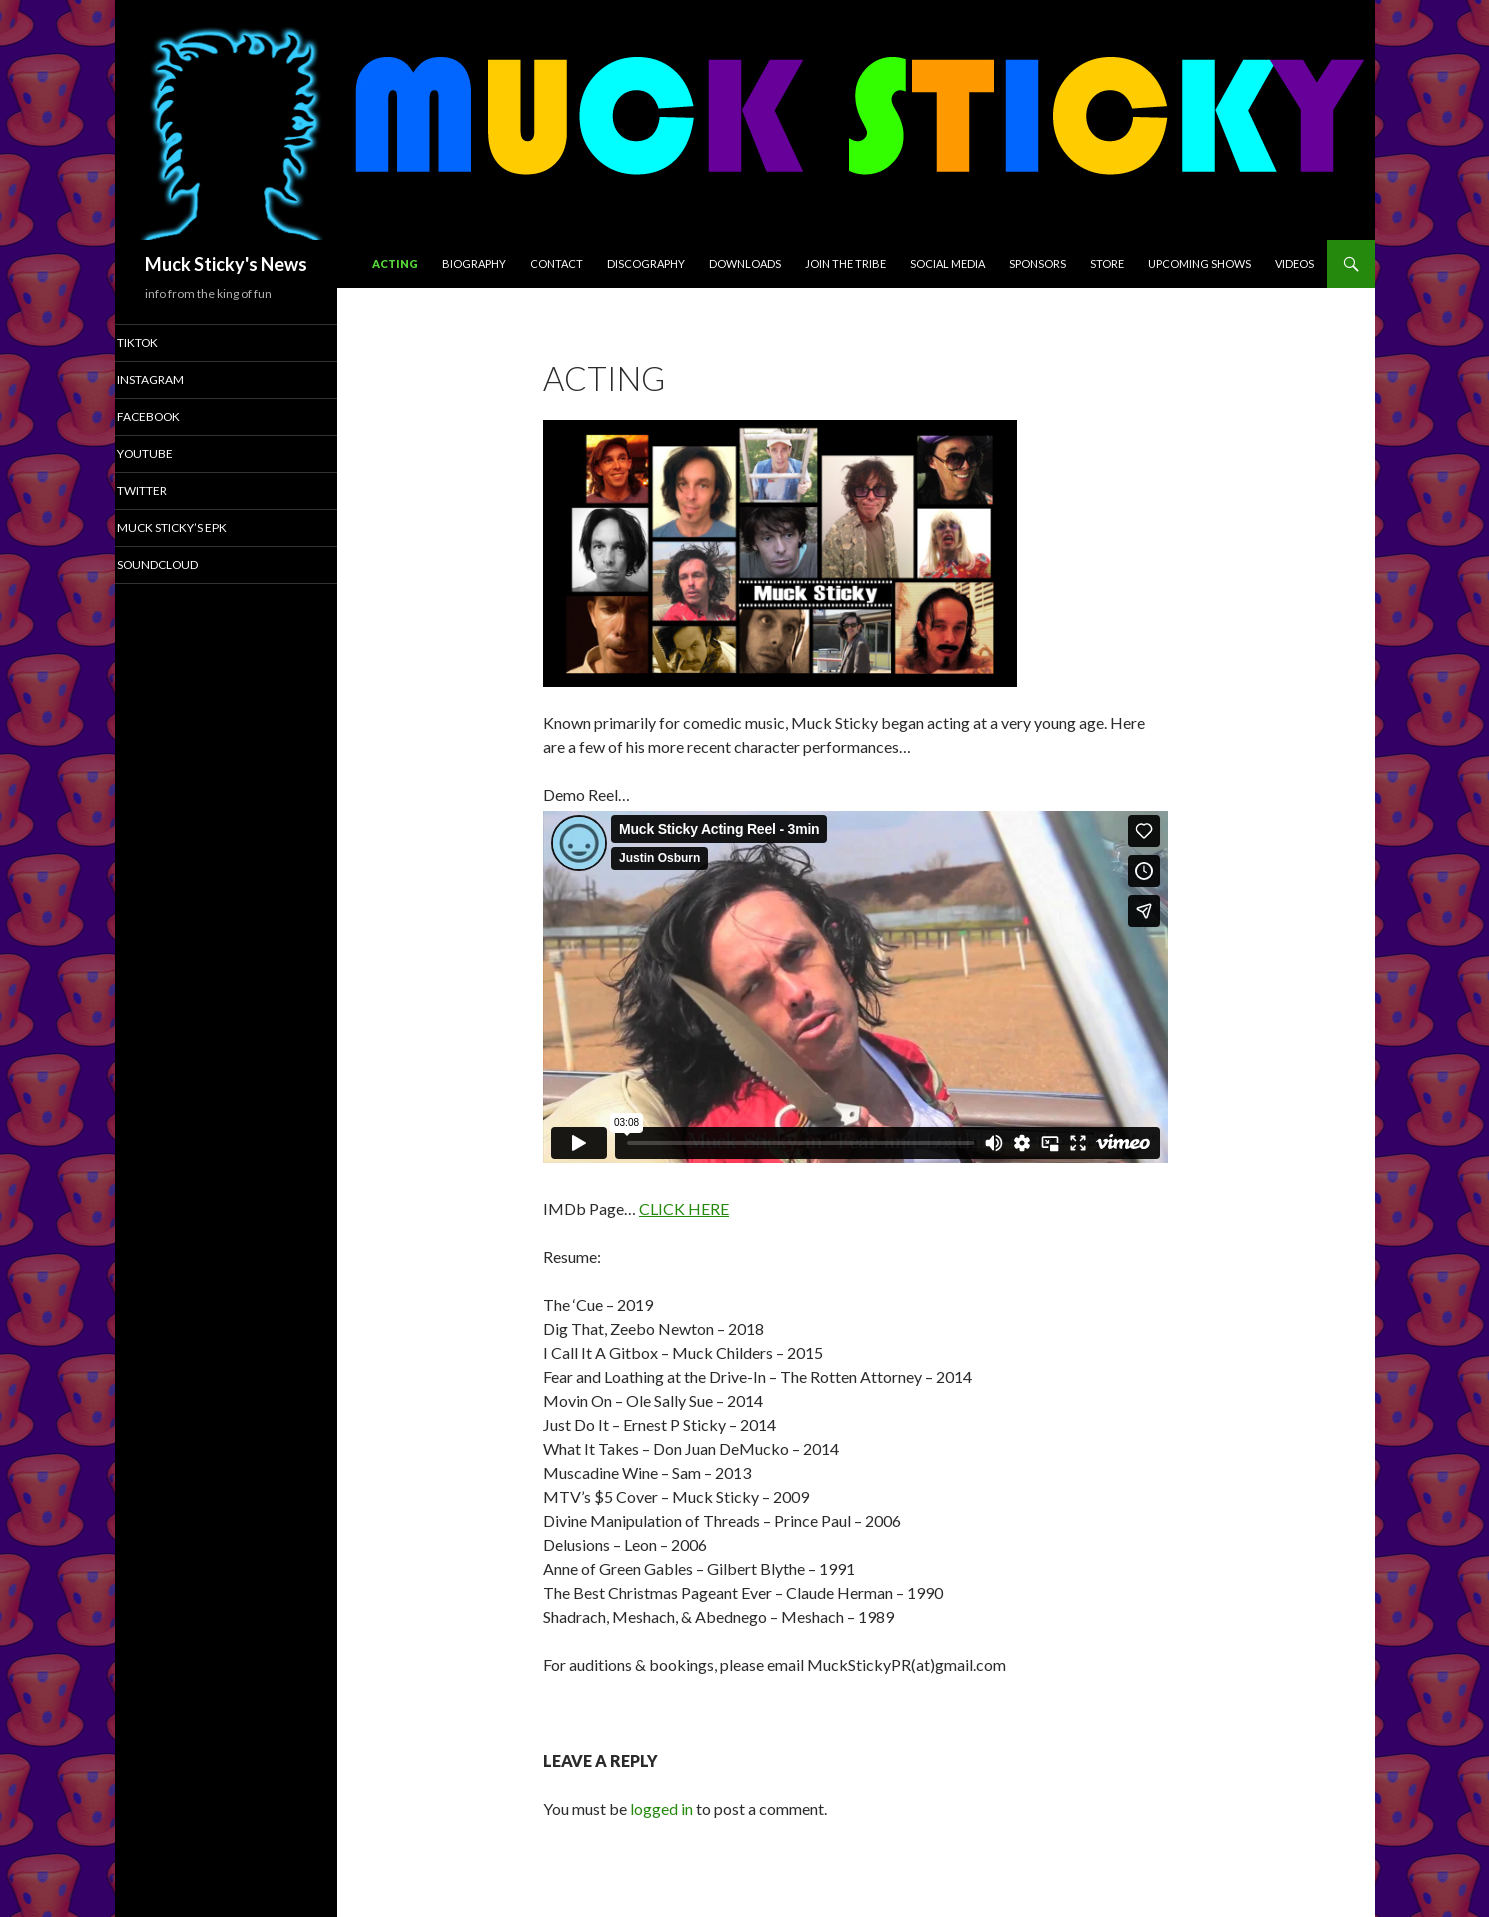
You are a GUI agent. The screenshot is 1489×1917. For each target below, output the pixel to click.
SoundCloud (184, 567)
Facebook (174, 417)
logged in (661, 1808)
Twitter (169, 492)
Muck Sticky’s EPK (196, 530)
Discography (646, 263)
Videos (1294, 263)
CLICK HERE (684, 1208)
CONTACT (556, 263)
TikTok (164, 342)
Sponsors (1037, 263)
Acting (395, 263)
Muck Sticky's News (226, 264)
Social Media (947, 263)
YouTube (171, 455)
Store (1107, 263)
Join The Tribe (845, 263)
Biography (474, 263)
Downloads (745, 263)
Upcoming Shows (1199, 263)
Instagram (176, 380)
